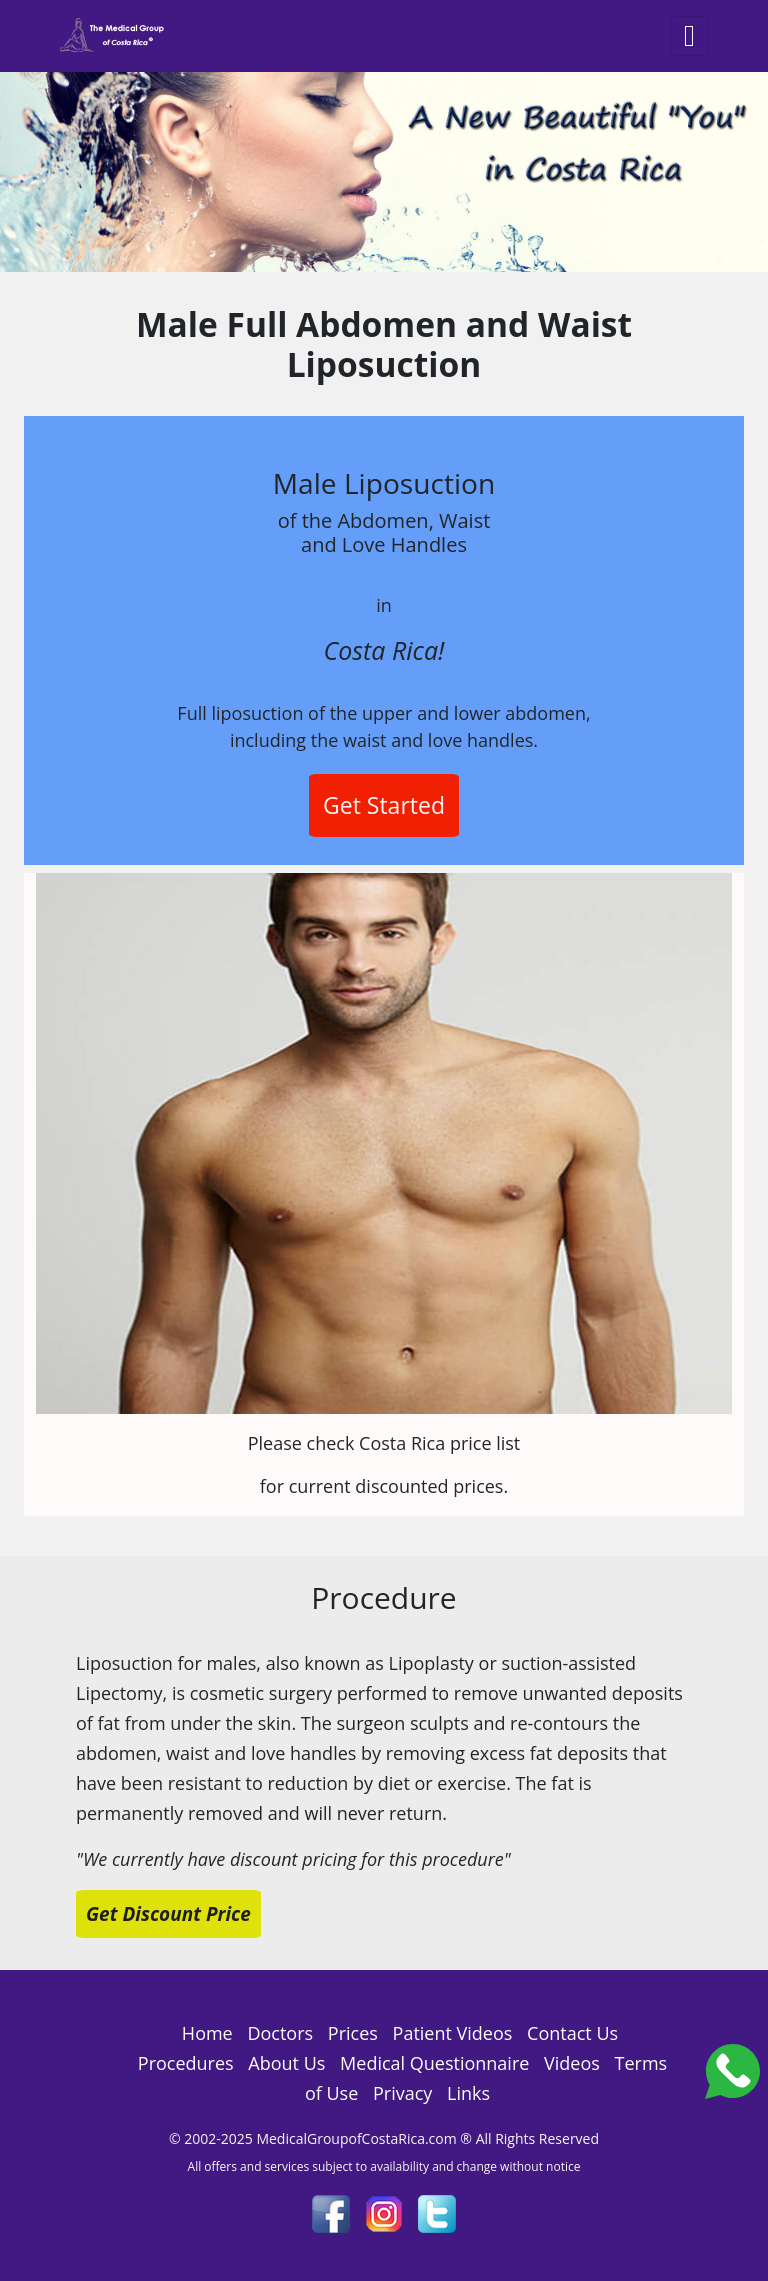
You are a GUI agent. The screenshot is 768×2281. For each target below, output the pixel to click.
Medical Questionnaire (434, 2063)
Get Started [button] (384, 805)
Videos (572, 2063)
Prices (353, 2033)
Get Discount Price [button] (168, 1914)
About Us (286, 2063)
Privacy (402, 2093)
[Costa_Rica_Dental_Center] (732, 2068)
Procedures (186, 2063)
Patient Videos (453, 2033)
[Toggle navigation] (689, 36)
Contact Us (572, 2033)
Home (207, 2033)
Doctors (280, 2033)
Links (468, 2093)
